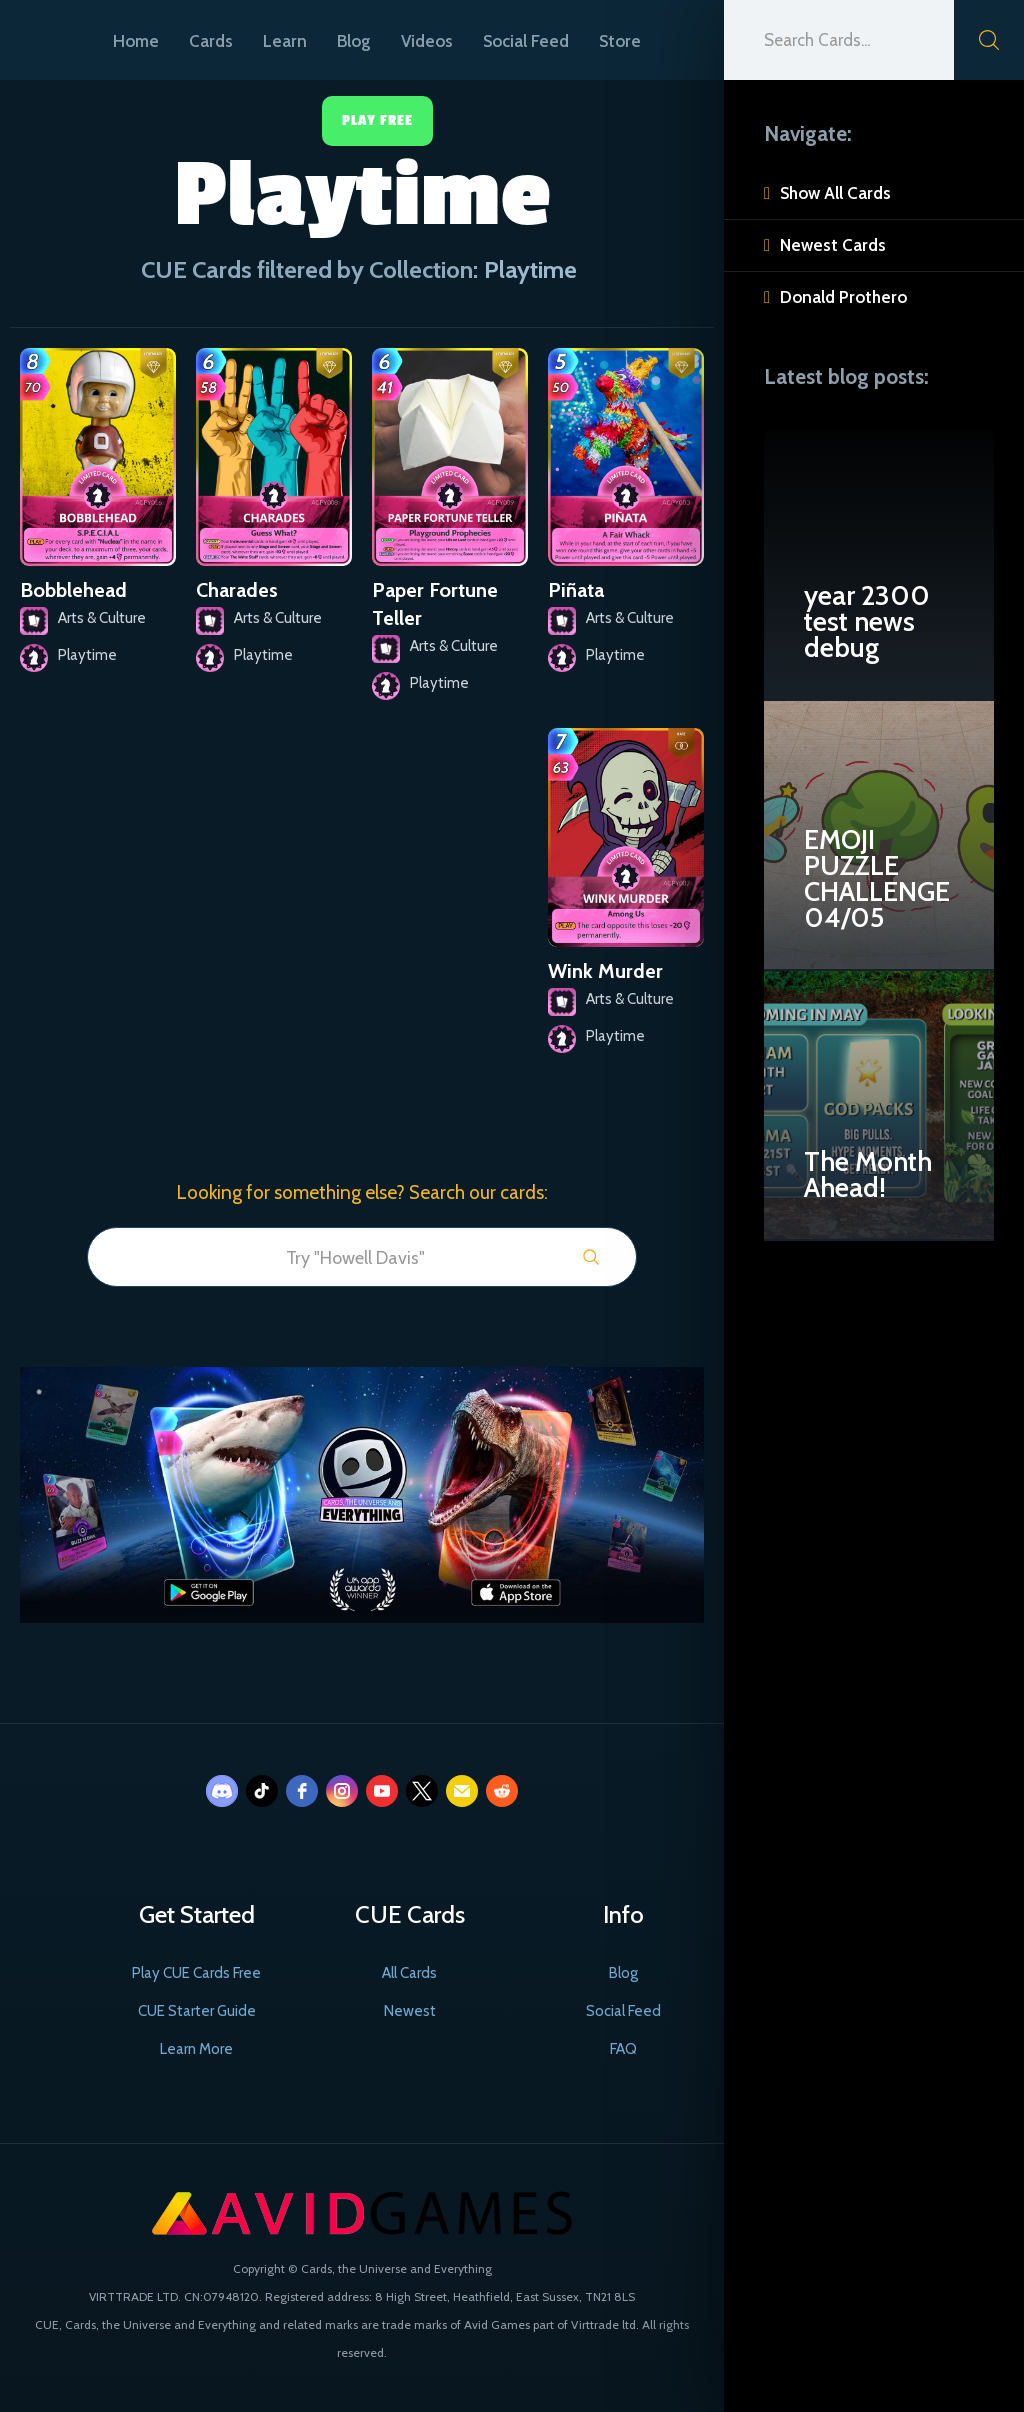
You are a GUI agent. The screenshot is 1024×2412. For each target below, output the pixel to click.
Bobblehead (73, 590)
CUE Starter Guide (197, 2011)
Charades (237, 590)
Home (136, 41)
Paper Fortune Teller (435, 604)
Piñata (576, 590)
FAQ (623, 2049)
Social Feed (526, 41)
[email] (462, 1791)
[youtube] (382, 1791)
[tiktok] (262, 1791)
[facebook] (302, 1791)
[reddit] (502, 1791)
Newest (410, 2011)
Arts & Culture (102, 618)
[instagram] (342, 1791)
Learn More (196, 2049)
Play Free (377, 120)
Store (620, 41)
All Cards (409, 1973)
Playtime (87, 655)
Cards (211, 41)
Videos (427, 41)
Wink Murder (605, 971)
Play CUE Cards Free (196, 1973)
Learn (285, 41)
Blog (354, 41)
